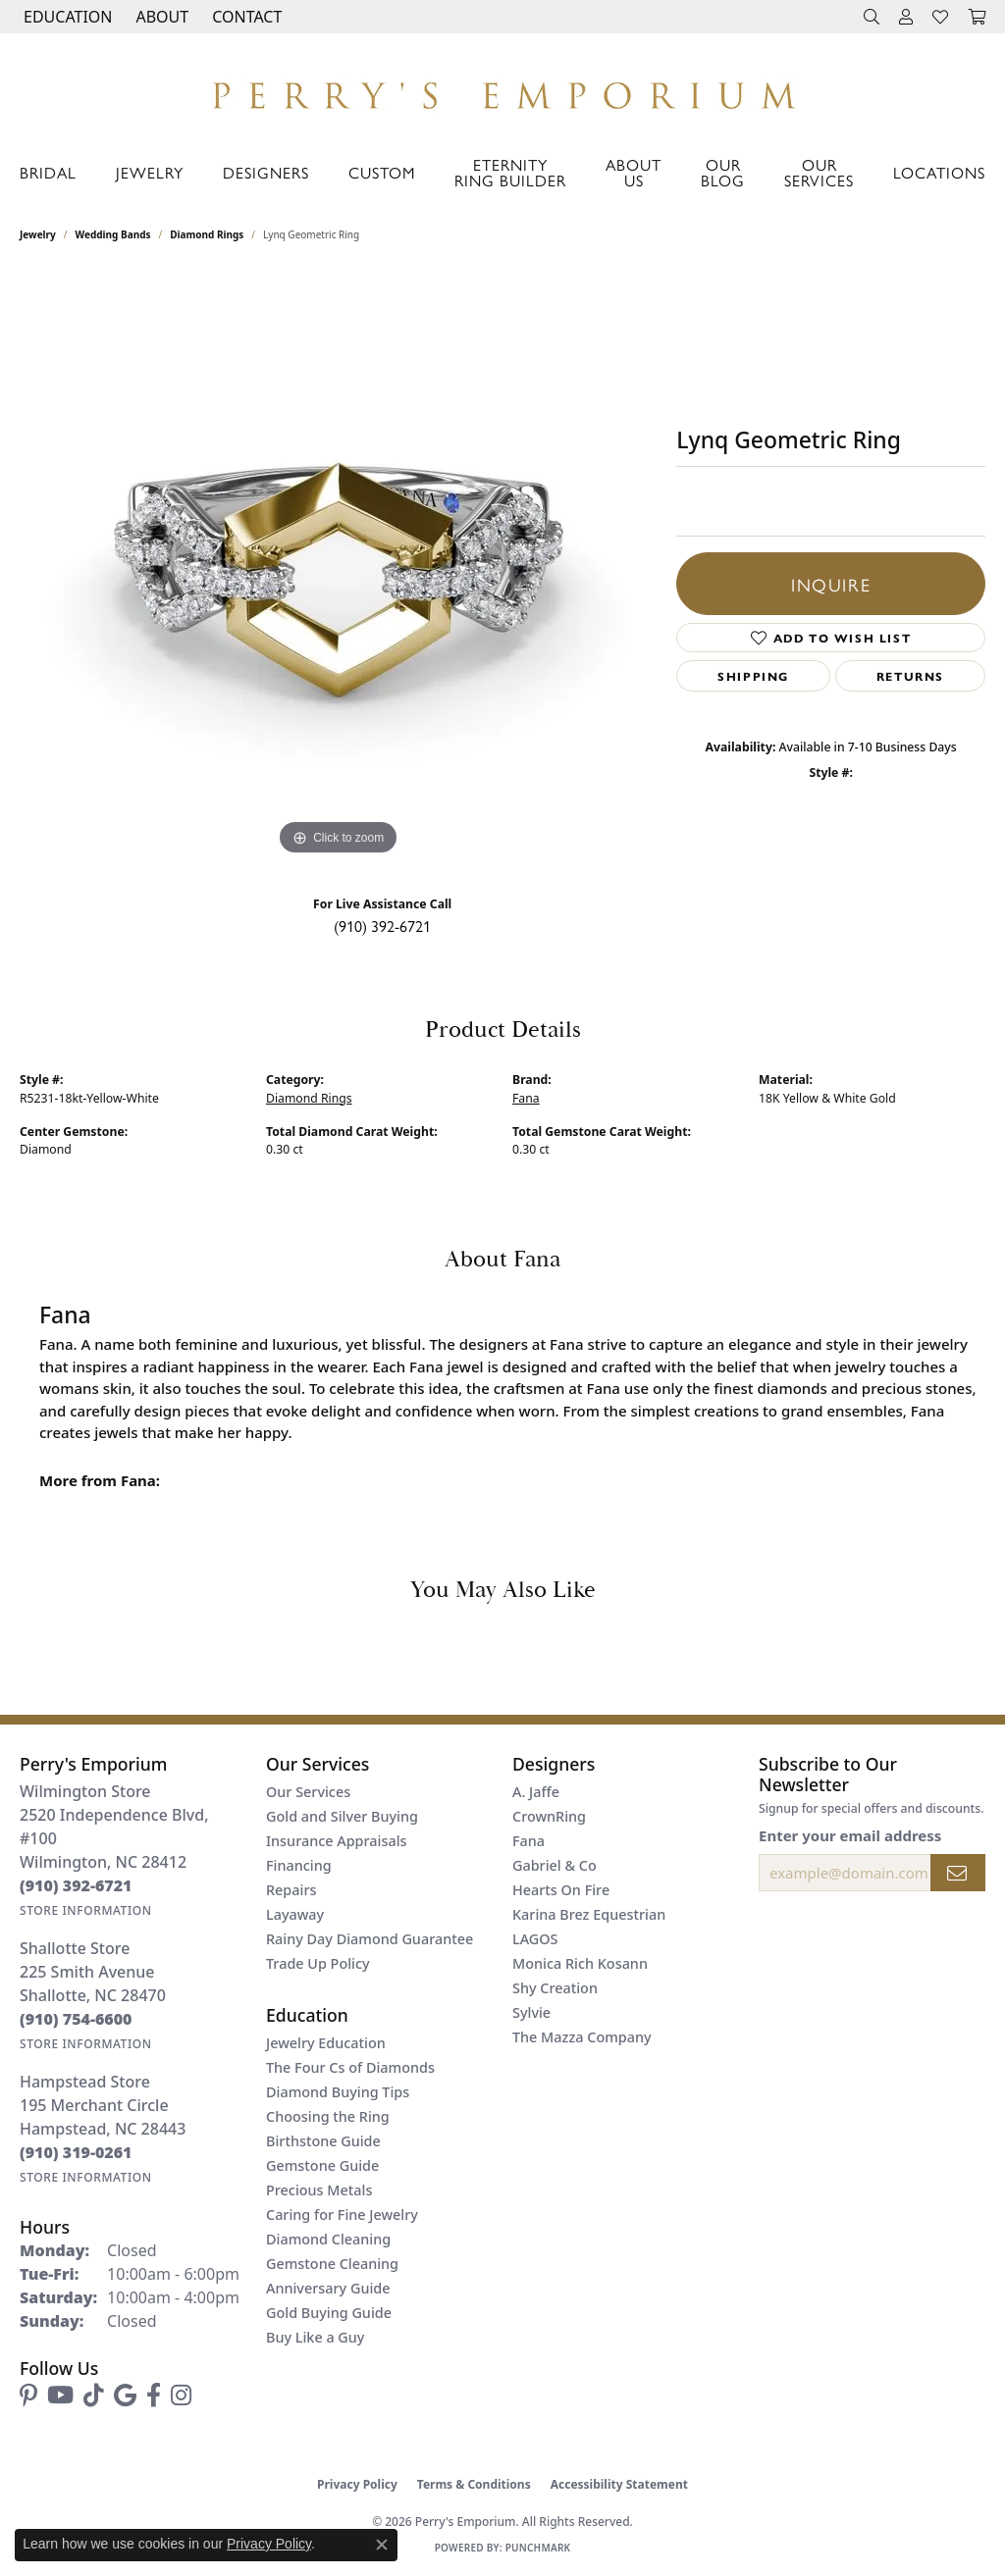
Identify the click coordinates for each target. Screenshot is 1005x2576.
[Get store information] (86, 1910)
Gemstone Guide (322, 2165)
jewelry (38, 234)
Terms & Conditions (474, 2484)
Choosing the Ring (328, 2116)
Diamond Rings (206, 234)
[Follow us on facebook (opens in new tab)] (153, 2395)
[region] (338, 566)
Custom (381, 172)
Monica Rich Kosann (580, 1963)
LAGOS (534, 1939)
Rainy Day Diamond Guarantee (369, 1939)
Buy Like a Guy (315, 2337)
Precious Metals (319, 2190)
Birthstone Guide (323, 2141)
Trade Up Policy (318, 1963)
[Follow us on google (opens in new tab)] (125, 2395)
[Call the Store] (76, 1885)
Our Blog (723, 172)
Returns (910, 676)
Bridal (48, 172)
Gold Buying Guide (329, 2312)
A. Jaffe (535, 1791)
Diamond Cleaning (328, 2239)
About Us (633, 172)
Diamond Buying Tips (337, 2092)
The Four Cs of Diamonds (350, 2067)
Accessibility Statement (619, 2484)
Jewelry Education (326, 2043)
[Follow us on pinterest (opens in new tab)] (28, 2395)
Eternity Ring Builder (510, 172)
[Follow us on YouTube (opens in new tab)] (60, 2395)
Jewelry (150, 172)
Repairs (291, 1889)
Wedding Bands (113, 234)
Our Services (819, 172)
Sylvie (531, 2012)
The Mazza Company (582, 2037)
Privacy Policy (357, 2484)
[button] (66, 16)
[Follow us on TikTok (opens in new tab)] (93, 2395)
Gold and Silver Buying (342, 1816)
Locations (939, 172)
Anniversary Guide (328, 2288)
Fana (526, 1098)
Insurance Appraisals (336, 1840)
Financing (299, 1865)
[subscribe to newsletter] (957, 1872)
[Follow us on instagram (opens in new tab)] (181, 2395)
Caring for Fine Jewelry (342, 2214)
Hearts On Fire (560, 1889)
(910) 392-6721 (382, 925)
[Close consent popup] (382, 2544)
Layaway (295, 1914)
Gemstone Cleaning (332, 2263)
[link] (245, 16)
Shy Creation (555, 1988)
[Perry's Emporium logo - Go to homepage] (502, 90)
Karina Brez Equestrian (588, 1914)
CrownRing (549, 1816)
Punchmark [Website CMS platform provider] (538, 2547)
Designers (266, 172)
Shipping (753, 676)
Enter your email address (850, 1835)
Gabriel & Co (554, 1865)
